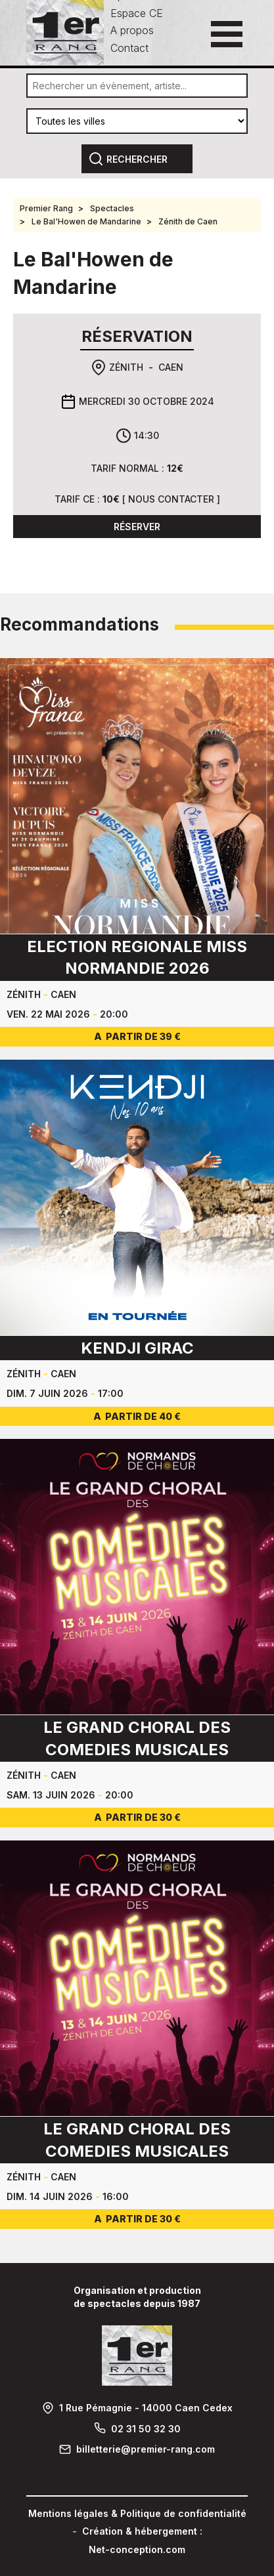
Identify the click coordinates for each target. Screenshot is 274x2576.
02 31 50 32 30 (146, 2428)
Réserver (137, 526)
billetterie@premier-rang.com (145, 2449)
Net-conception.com (137, 2549)
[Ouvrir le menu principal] (227, 34)
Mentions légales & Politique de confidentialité (137, 2513)
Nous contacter (171, 499)
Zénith (126, 367)
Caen (170, 367)
